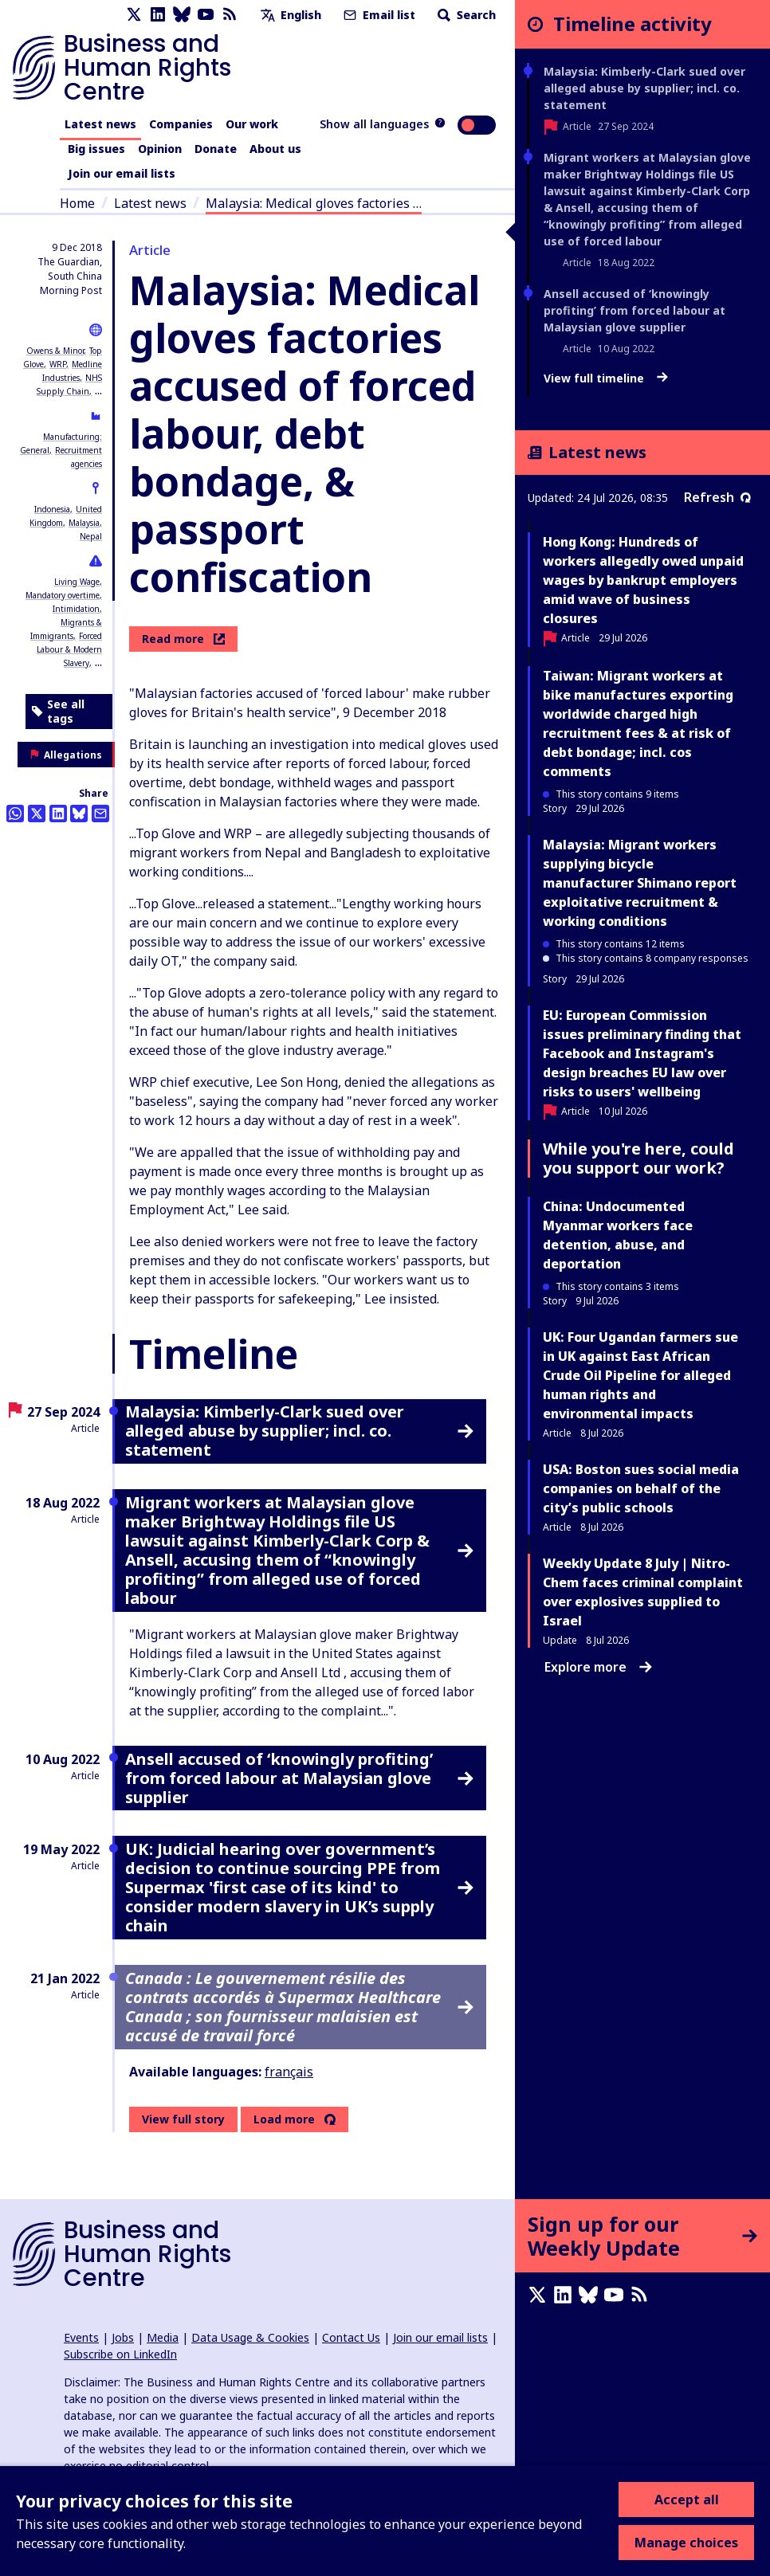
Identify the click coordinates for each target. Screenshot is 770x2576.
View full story (183, 2119)
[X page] (133, 14)
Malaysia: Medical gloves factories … (314, 203)
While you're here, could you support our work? (638, 1158)
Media (163, 2337)
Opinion (160, 148)
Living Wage (77, 581)
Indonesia (52, 509)
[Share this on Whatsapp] (15, 813)
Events (81, 2337)
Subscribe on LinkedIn (120, 2354)
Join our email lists (121, 173)
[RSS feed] (229, 14)
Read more (183, 638)
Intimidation (76, 608)
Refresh (717, 497)
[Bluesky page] (181, 14)
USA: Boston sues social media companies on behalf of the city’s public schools (641, 1488)
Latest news (100, 123)
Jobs (123, 2337)
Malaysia (84, 522)
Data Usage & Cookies (250, 2337)
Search (465, 14)
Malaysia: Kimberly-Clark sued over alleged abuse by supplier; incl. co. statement (644, 88)
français (289, 2071)
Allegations (66, 755)
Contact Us (351, 2337)
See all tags (58, 711)
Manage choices (686, 2542)
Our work (252, 123)
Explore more (598, 1667)
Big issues (96, 148)
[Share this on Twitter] (36, 813)
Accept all (686, 2499)
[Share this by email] (100, 813)
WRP (57, 364)
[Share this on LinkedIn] (58, 813)
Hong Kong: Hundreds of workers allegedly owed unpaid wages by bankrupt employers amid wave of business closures (643, 580)
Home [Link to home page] (77, 203)
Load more (284, 2119)
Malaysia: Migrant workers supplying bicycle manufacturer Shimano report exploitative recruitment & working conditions (640, 883)
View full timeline (606, 378)
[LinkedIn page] (157, 14)
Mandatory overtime (63, 595)
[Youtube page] (205, 14)
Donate (215, 148)
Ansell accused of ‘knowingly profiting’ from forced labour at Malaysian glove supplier (634, 310)
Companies (181, 123)
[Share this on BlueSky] (79, 813)
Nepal (91, 536)
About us (275, 148)
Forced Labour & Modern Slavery (69, 649)
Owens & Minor (55, 350)
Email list (377, 14)
